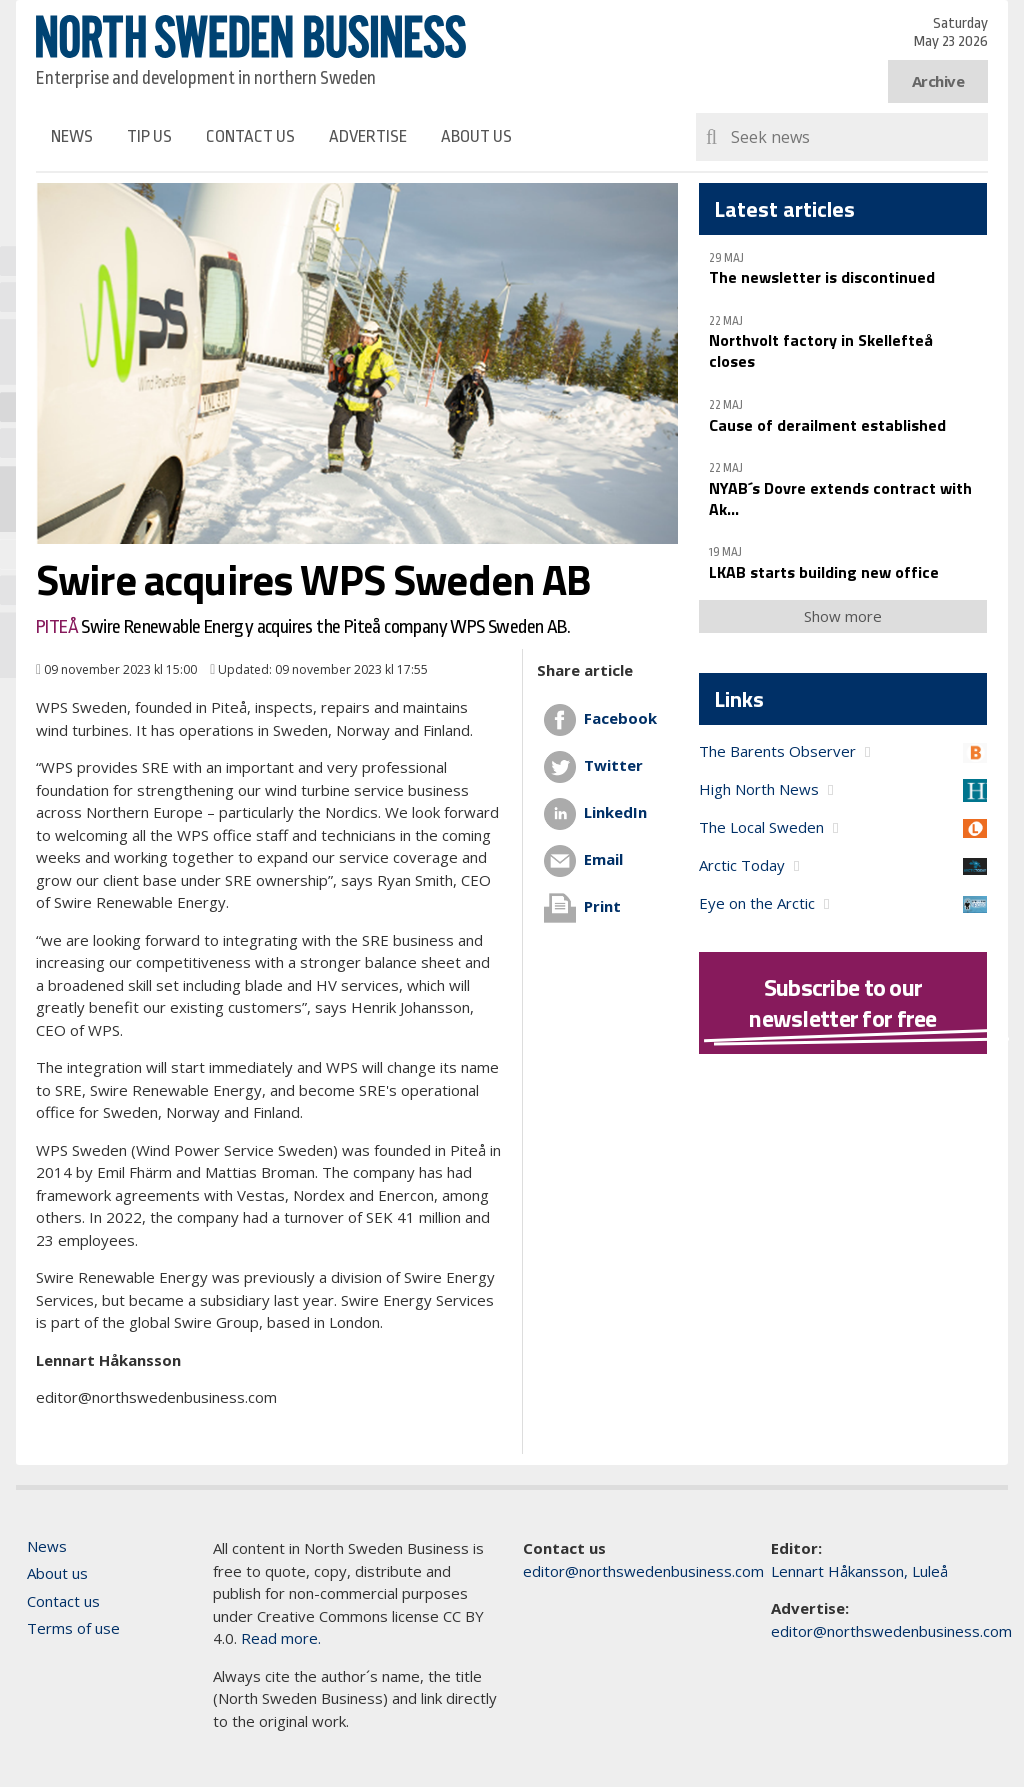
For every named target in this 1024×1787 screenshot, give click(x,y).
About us (476, 136)
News (72, 136)
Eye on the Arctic (757, 903)
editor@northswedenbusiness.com (643, 1571)
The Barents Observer (777, 751)
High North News (759, 789)
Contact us (250, 136)
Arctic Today (742, 865)
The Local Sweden (761, 827)
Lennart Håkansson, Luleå (859, 1571)
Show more (843, 616)
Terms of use (73, 1628)
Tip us (149, 136)
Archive (938, 81)
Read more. (281, 1638)
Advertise (368, 136)
